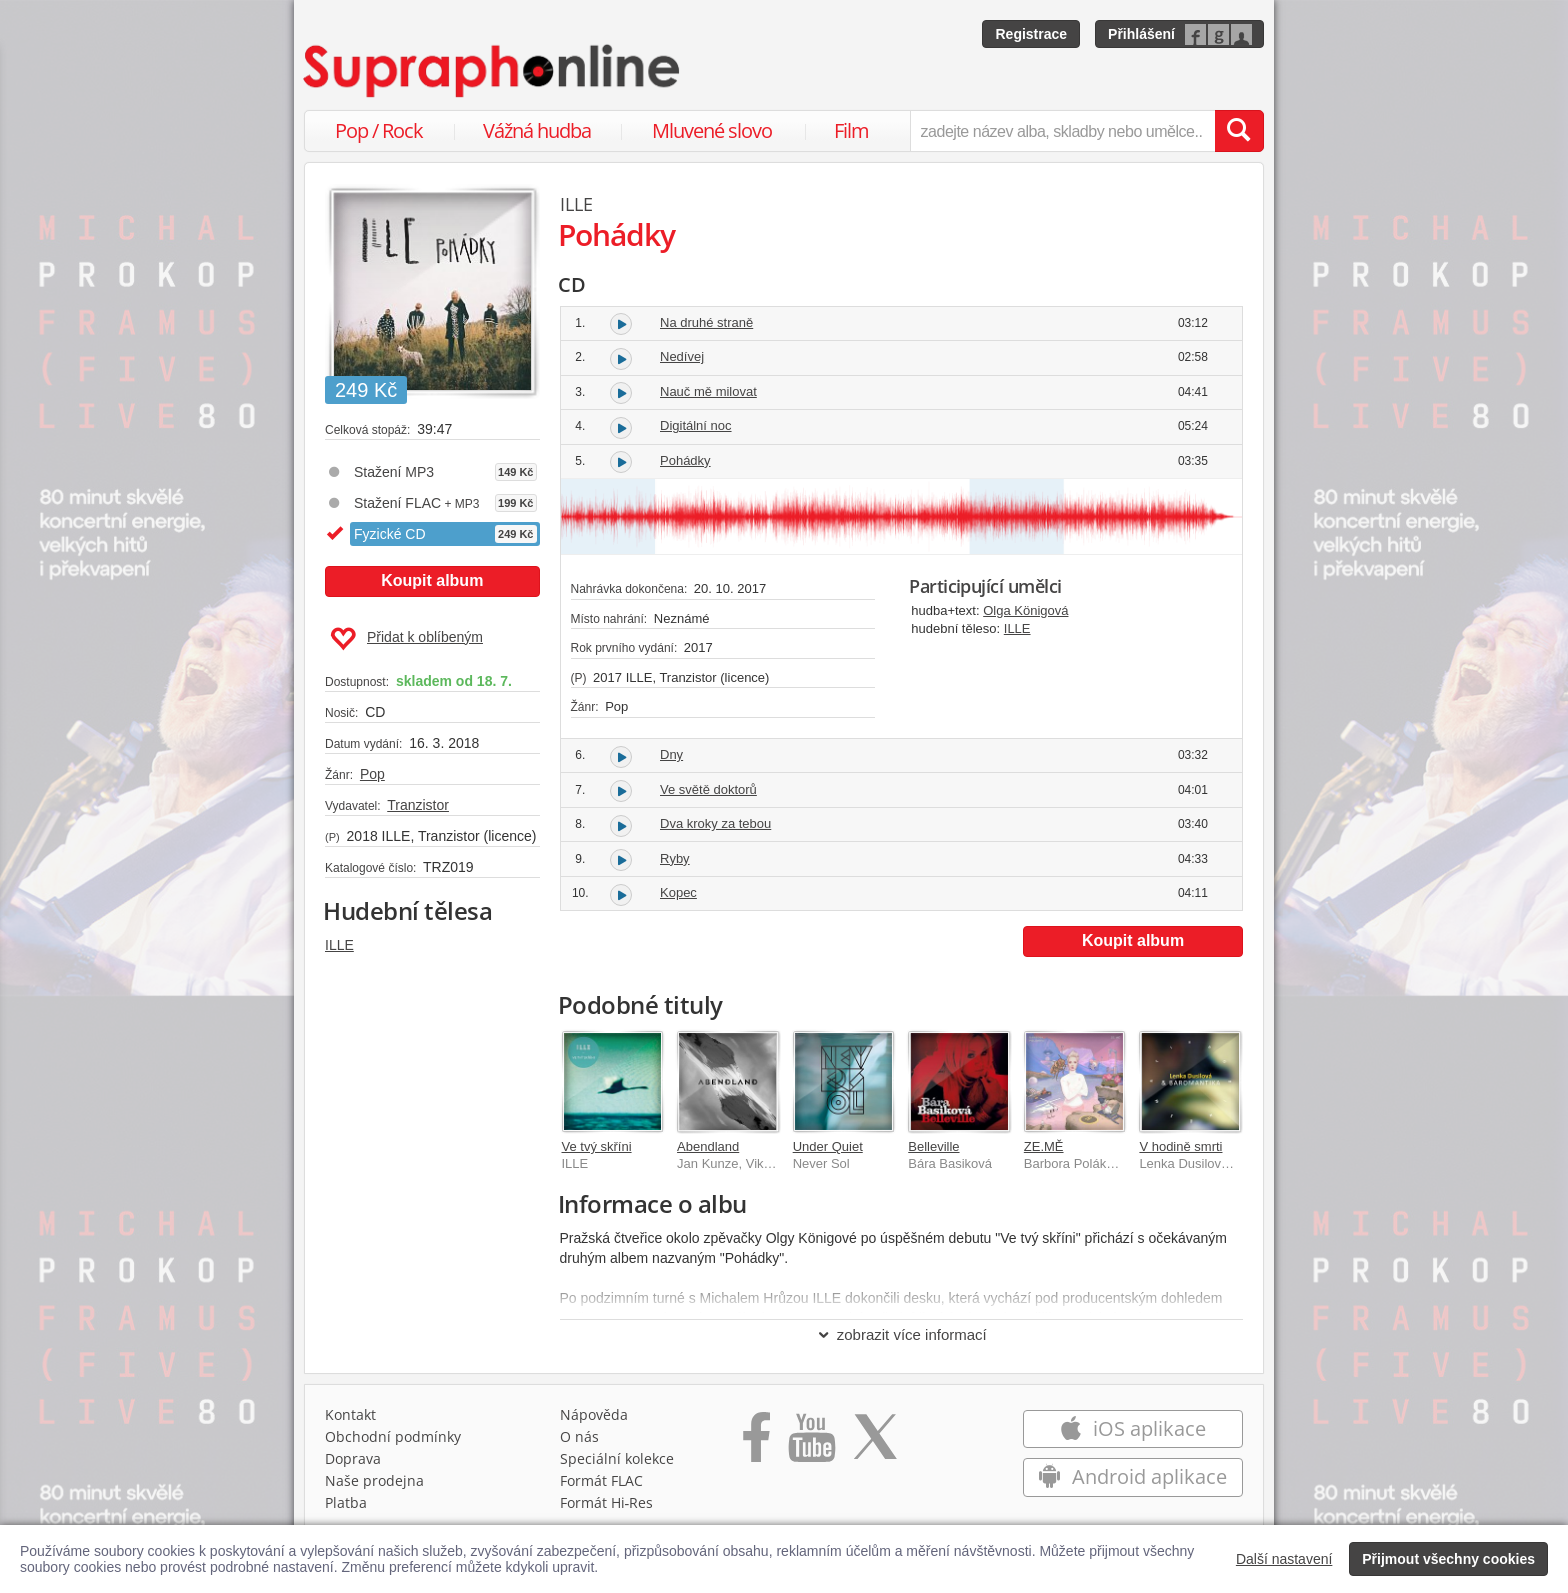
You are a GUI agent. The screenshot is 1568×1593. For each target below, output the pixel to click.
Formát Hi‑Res (607, 1502)
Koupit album (432, 580)
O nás (579, 1436)
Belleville (933, 1146)
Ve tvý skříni (597, 1146)
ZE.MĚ (1044, 1146)
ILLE (339, 945)
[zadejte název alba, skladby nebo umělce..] (1062, 131)
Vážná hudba (537, 130)
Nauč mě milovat (708, 391)
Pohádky (685, 460)
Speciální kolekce (617, 1458)
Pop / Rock (379, 130)
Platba (346, 1502)
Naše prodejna (374, 1480)
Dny (671, 754)
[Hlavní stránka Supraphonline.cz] (493, 71)
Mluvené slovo (712, 130)
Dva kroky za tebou (715, 823)
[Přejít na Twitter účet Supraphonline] (875, 1444)
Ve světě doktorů (708, 789)
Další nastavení (1284, 1559)
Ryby (675, 858)
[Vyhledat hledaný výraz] (1239, 131)
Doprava (353, 1458)
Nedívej (682, 356)
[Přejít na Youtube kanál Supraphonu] (811, 1444)
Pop (372, 774)
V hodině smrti (1180, 1146)
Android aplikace (1132, 1476)
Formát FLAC (601, 1480)
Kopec (678, 892)
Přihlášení (1141, 34)
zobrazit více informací (901, 1334)
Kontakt (350, 1414)
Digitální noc (696, 425)
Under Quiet (828, 1146)
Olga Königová (1025, 610)
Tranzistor (418, 805)
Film (851, 130)
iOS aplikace (1132, 1428)
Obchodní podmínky (393, 1436)
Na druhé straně (706, 322)
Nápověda (594, 1414)
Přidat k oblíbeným (406, 639)
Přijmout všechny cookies (1448, 1559)
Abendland (708, 1146)
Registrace (1031, 34)
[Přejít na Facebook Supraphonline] (756, 1444)
